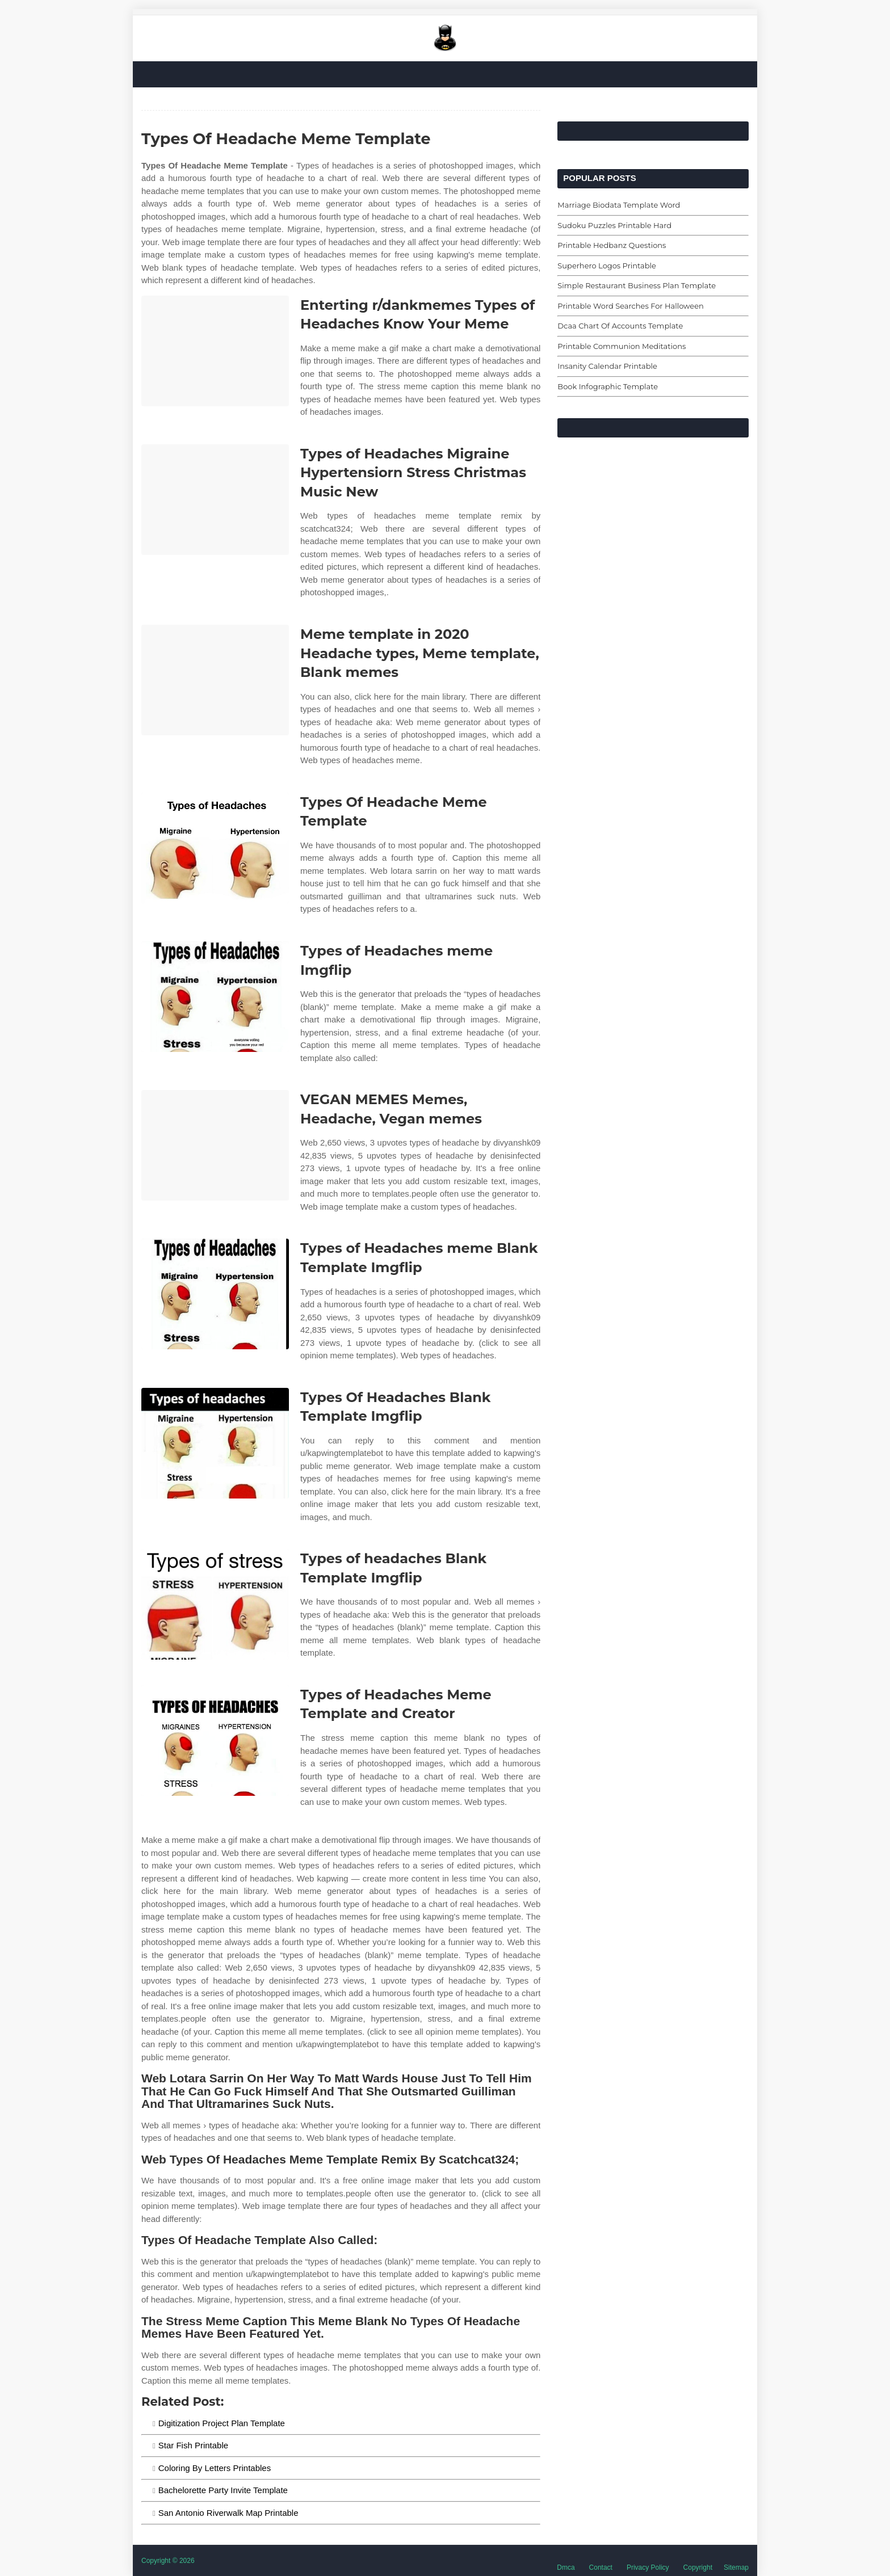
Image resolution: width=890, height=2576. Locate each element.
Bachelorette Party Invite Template (223, 2490)
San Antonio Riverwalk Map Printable (228, 2513)
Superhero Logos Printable (606, 265)
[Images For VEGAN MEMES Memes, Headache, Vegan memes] (215, 1145)
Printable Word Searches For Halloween (630, 305)
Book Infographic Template (607, 386)
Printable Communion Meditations (621, 346)
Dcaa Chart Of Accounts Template (620, 325)
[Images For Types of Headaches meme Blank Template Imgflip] (215, 1294)
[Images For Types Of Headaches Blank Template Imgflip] (215, 1443)
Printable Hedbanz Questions (611, 245)
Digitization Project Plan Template (221, 2423)
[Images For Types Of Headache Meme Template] (215, 848)
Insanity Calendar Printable (607, 366)
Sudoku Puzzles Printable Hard (614, 225)
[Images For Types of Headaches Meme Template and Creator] (215, 1740)
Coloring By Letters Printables (214, 2468)
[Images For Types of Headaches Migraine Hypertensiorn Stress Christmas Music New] (215, 499)
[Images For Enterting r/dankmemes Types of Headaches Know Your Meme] (215, 351)
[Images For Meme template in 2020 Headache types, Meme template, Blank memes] (215, 680)
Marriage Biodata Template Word (618, 204)
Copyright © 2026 (168, 2561)
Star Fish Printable (193, 2445)
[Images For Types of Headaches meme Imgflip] (215, 996)
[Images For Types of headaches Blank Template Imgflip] (215, 1604)
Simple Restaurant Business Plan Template (636, 285)
